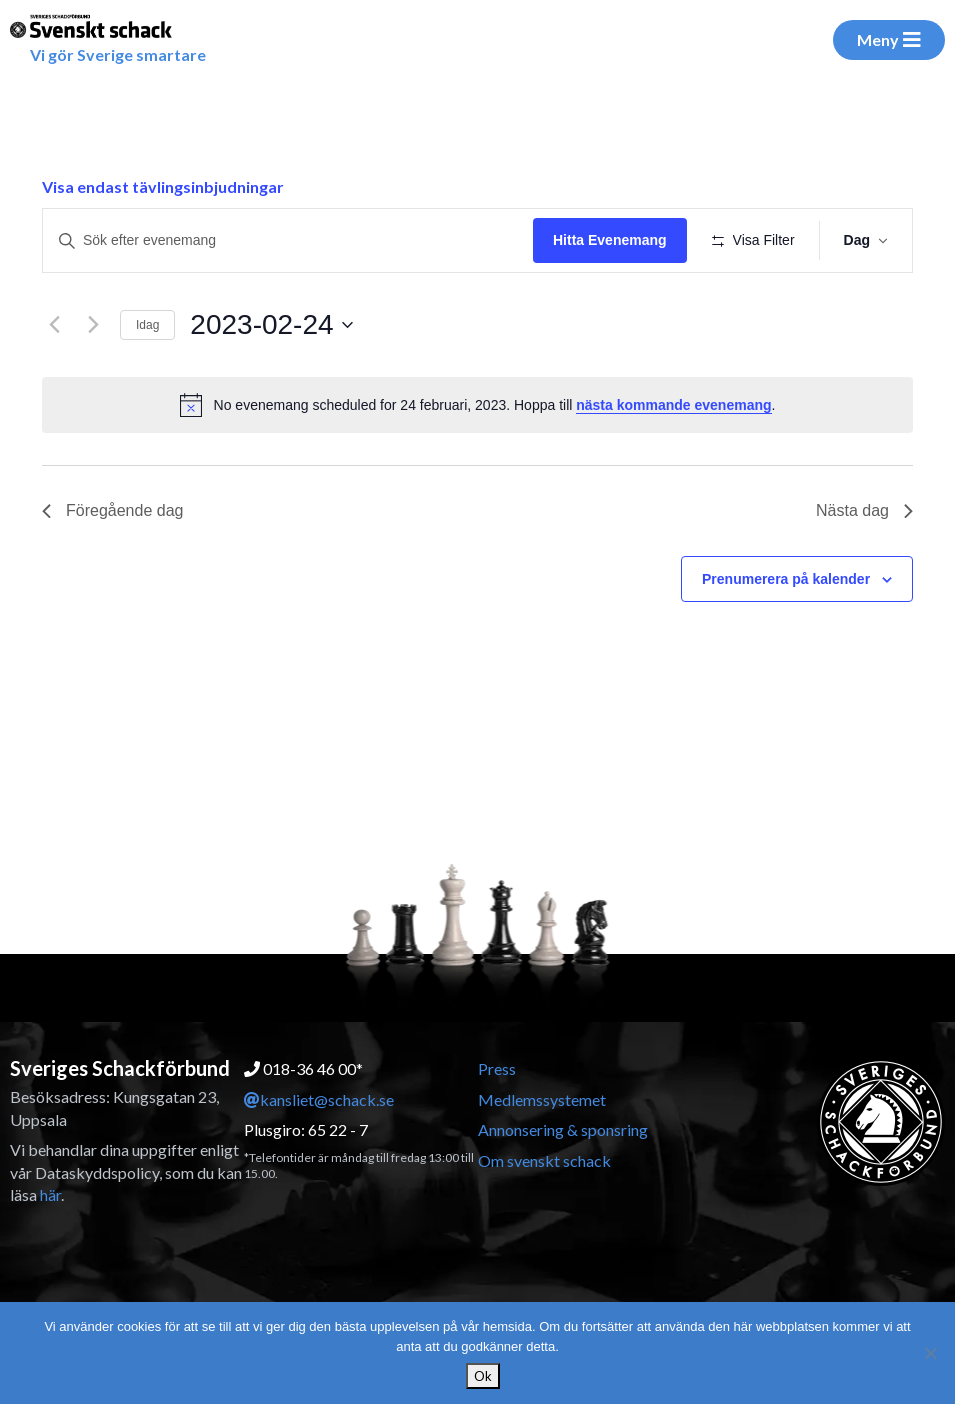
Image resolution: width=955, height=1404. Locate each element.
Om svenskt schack (544, 1160)
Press (497, 1068)
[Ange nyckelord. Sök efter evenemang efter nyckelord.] (288, 240)
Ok (483, 1376)
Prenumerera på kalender (786, 579)
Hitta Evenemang (610, 240)
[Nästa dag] (93, 325)
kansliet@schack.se (319, 1099)
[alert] (477, 405)
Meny (889, 40)
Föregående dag (112, 510)
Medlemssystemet (542, 1099)
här (50, 1194)
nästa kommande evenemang (673, 405)
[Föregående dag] (54, 325)
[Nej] (930, 1353)
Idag (147, 325)
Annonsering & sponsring (563, 1129)
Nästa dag (864, 510)
